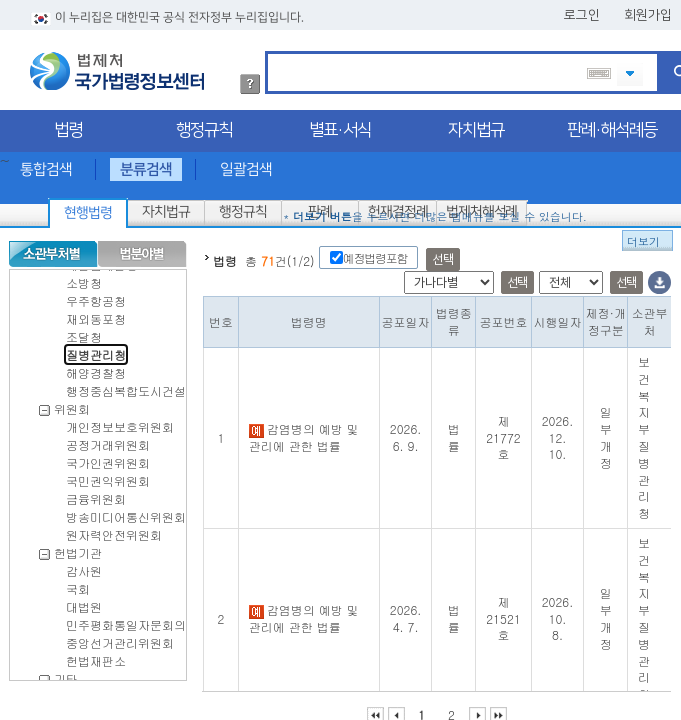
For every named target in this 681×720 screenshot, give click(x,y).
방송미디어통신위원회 (126, 508)
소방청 (84, 274)
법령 (68, 122)
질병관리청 (96, 346)
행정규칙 (204, 122)
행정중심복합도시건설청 (132, 382)
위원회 (72, 400)
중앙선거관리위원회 (120, 634)
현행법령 (88, 205)
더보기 (643, 233)
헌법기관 (78, 544)
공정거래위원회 (108, 436)
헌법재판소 (96, 652)
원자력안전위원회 (114, 526)
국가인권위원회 (108, 454)
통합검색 (46, 161)
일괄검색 (246, 161)
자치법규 (476, 122)
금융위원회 (96, 490)
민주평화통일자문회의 (126, 616)
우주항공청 (96, 292)
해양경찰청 (96, 364)
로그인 (582, 7)
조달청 (84, 328)
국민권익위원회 (108, 472)
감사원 (84, 562)
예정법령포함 (375, 249)
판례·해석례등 (612, 122)
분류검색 (146, 161)
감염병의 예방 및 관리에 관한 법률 (304, 429)
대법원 (84, 598)
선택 (442, 251)
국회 (78, 580)
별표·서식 (340, 122)
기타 (66, 670)
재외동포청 (96, 310)
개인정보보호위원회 (120, 418)
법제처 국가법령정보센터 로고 (117, 63)
